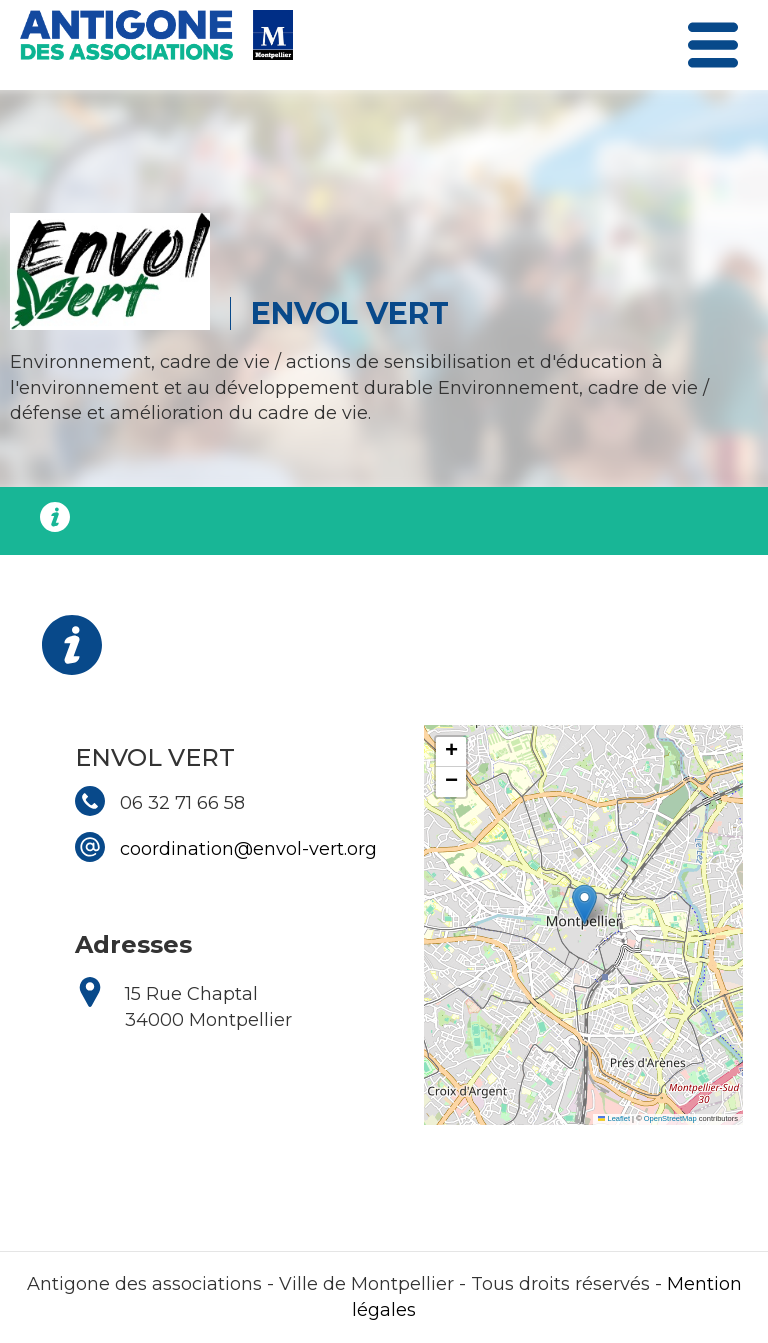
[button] (584, 904)
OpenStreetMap (670, 1118)
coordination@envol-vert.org (248, 849)
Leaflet (614, 1118)
